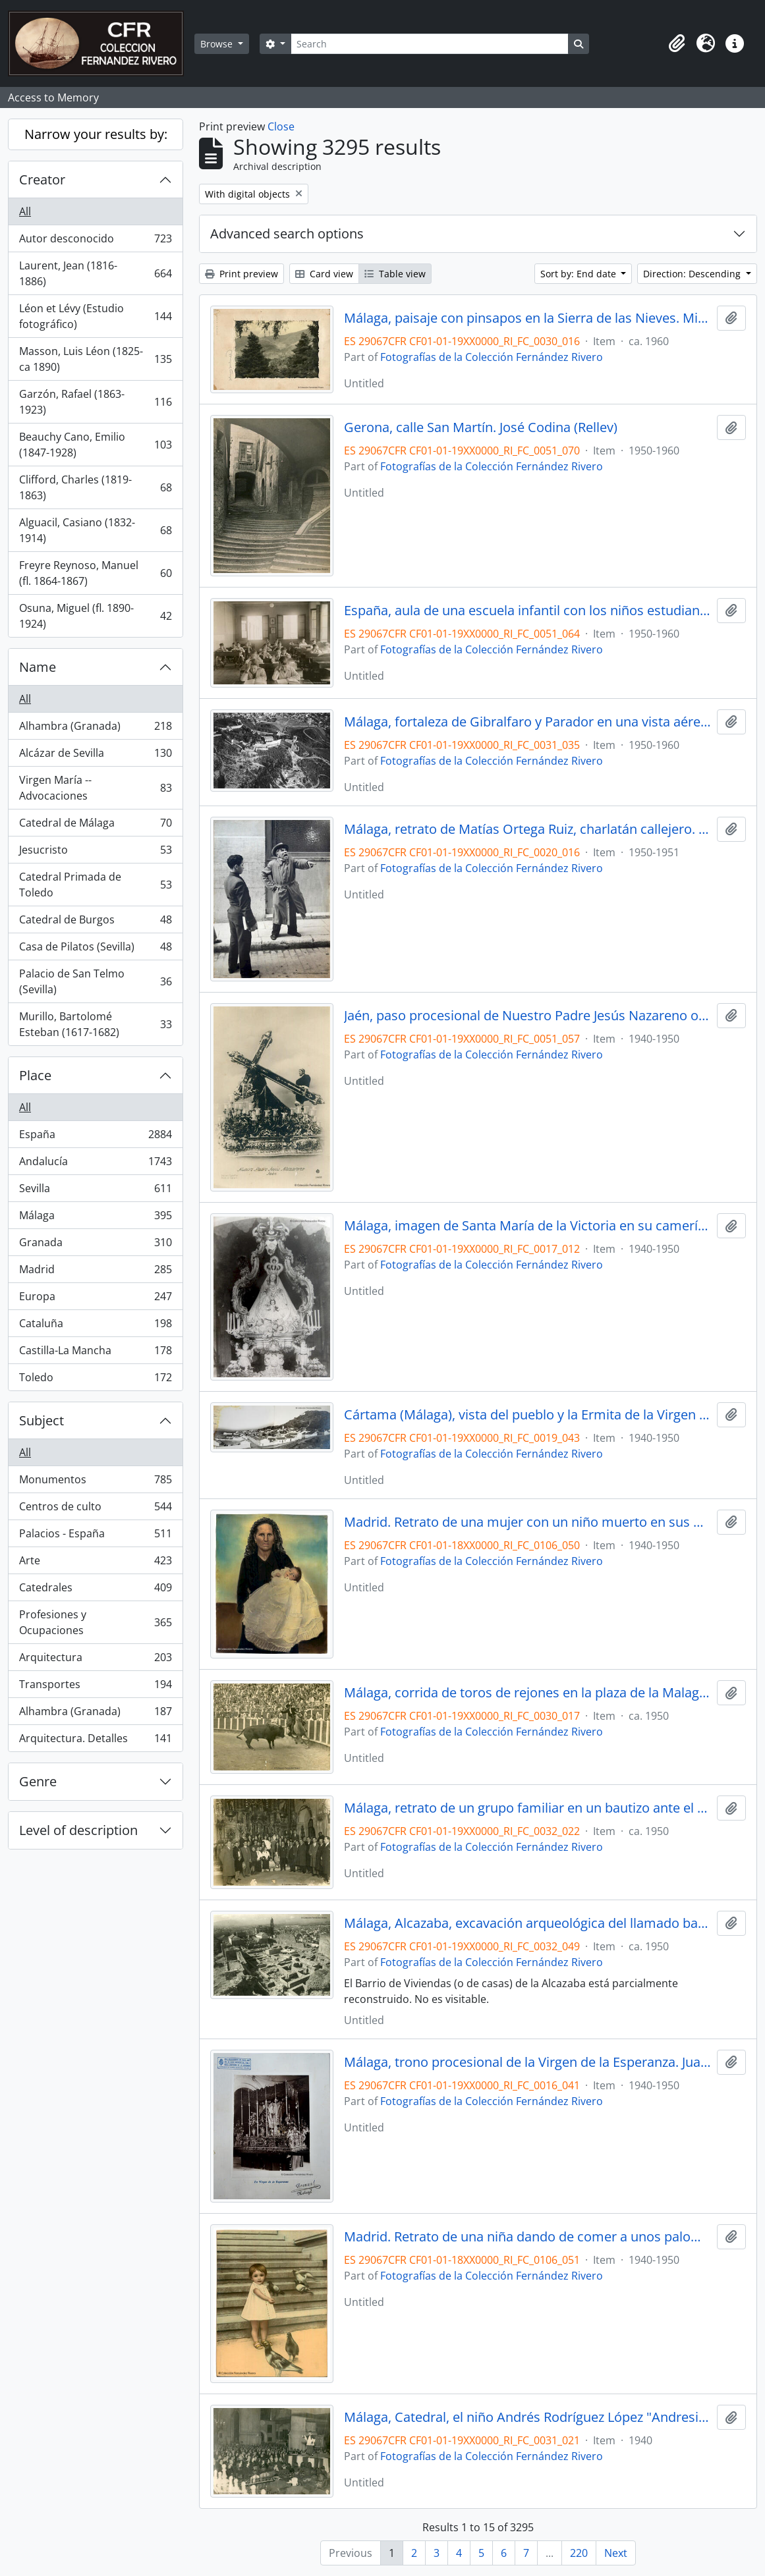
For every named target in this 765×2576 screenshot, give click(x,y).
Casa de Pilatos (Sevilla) (95, 949)
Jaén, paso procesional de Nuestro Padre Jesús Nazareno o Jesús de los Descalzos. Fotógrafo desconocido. (528, 1016)
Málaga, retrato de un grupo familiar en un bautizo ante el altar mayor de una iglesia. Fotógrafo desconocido (528, 1808)
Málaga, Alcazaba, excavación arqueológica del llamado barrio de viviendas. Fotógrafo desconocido (528, 1923)
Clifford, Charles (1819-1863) (95, 487)
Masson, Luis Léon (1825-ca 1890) (95, 359)
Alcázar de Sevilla (95, 756)
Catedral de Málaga (95, 825)
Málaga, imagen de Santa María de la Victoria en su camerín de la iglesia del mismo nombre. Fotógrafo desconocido (528, 1226)
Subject (41, 1420)
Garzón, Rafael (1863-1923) (95, 402)
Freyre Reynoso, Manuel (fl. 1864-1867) (95, 573)
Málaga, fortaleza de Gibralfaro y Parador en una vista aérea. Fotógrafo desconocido (528, 722)
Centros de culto (95, 1509)
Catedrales (95, 1590)
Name (37, 667)
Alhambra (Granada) (95, 729)
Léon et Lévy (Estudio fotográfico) (95, 316)
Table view (395, 273)
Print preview (241, 273)
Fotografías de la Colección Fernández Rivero (491, 357)
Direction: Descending (693, 273)
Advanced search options (287, 233)
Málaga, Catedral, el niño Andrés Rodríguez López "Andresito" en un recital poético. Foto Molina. (528, 2417)
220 (579, 2553)
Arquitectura (95, 1660)
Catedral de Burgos (95, 922)
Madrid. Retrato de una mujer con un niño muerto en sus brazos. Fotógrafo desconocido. (528, 1522)
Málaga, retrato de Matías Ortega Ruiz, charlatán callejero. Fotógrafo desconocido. (528, 829)
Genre (38, 1781)
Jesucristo (95, 852)
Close (281, 126)
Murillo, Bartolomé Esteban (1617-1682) (95, 1024)
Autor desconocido (95, 241)
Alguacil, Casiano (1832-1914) (95, 530)
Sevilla (95, 1191)
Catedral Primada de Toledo (95, 884)
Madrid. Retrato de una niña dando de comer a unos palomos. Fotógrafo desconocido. (528, 2237)
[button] (676, 43)
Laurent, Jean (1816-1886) (95, 273)
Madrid (95, 1272)
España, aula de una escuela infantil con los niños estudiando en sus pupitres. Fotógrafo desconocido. (528, 610)
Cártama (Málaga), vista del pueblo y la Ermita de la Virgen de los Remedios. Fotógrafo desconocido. (528, 1415)
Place (35, 1075)
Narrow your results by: (95, 134)
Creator (42, 179)
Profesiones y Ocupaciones (95, 1622)
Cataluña (95, 1326)
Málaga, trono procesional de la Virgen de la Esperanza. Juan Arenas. (528, 2062)
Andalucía (95, 1164)
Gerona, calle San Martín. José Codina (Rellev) (480, 427)
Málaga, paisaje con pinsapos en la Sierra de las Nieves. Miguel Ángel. (528, 318)
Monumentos (95, 1482)
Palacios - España (95, 1536)
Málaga (95, 1218)
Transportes (95, 1687)
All (25, 211)
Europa (95, 1299)
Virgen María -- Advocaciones (95, 788)
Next (615, 2553)
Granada (95, 1245)
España (95, 1137)
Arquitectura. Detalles (95, 1740)
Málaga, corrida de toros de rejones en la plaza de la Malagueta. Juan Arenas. (528, 1693)
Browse (217, 44)
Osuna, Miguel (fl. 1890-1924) (95, 616)
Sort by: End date (579, 273)
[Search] (430, 44)
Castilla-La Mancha (95, 1353)
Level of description (78, 1830)
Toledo (95, 1379)
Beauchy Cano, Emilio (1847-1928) (95, 444)
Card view (324, 273)
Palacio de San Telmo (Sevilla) (95, 981)
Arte (95, 1563)
